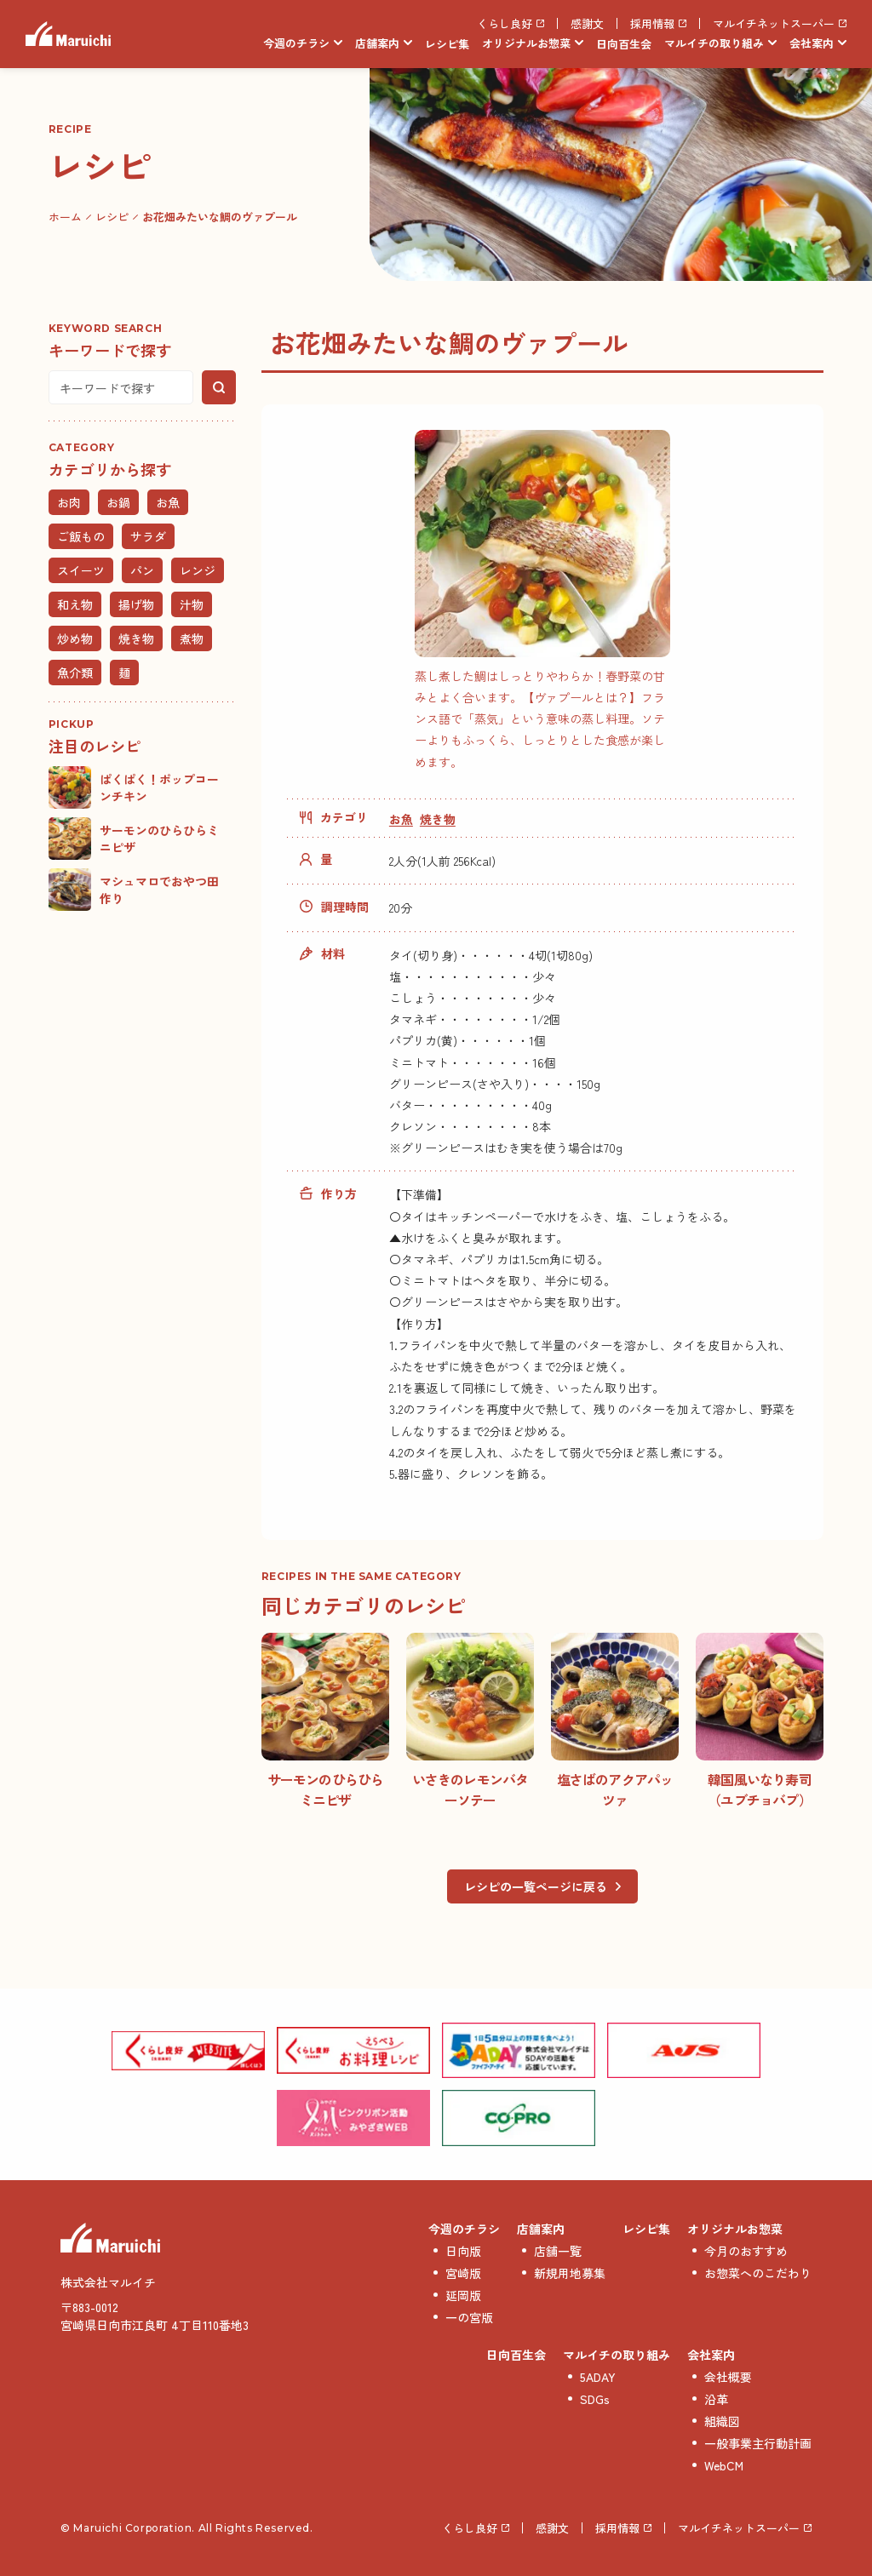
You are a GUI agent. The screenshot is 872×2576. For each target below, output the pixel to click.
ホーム (65, 217)
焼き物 (438, 819)
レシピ (112, 217)
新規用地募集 (569, 2272)
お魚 (401, 819)
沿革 (716, 2398)
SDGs (595, 2398)
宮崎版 (463, 2272)
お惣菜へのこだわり (758, 2272)
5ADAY (598, 2376)
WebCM (723, 2465)
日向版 (463, 2250)
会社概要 (728, 2376)
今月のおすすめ (746, 2250)
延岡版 (463, 2295)
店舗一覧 (558, 2250)
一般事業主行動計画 (758, 2443)
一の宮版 (469, 2317)
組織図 (722, 2421)
